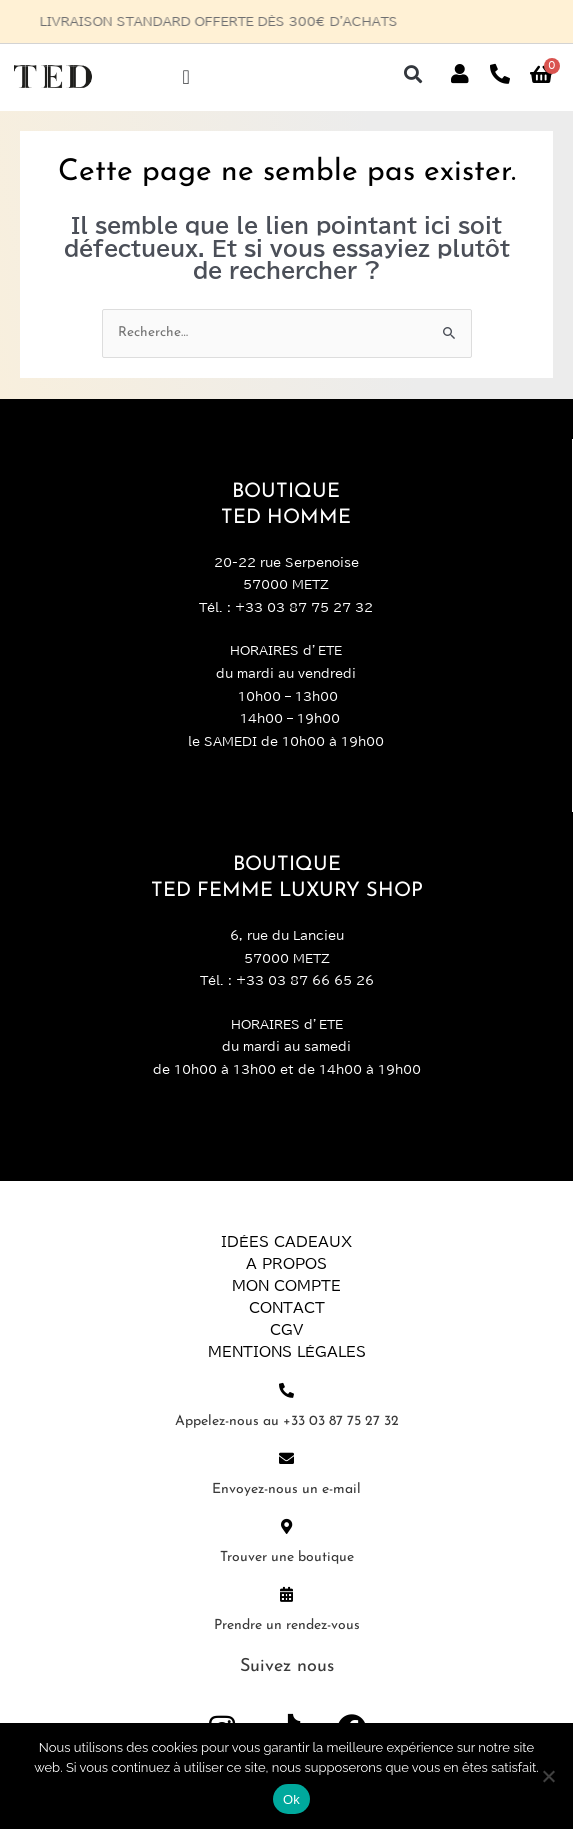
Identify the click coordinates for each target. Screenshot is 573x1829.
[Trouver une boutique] (286, 1526)
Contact (287, 1308)
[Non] (548, 1776)
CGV (286, 1330)
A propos (286, 1264)
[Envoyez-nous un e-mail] (286, 1458)
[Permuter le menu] (186, 77)
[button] (413, 74)
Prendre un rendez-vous (287, 1625)
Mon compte (286, 1286)
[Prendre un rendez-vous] (286, 1594)
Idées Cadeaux (286, 1242)
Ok (291, 1799)
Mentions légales (287, 1352)
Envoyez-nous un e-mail (286, 1489)
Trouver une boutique (287, 1557)
